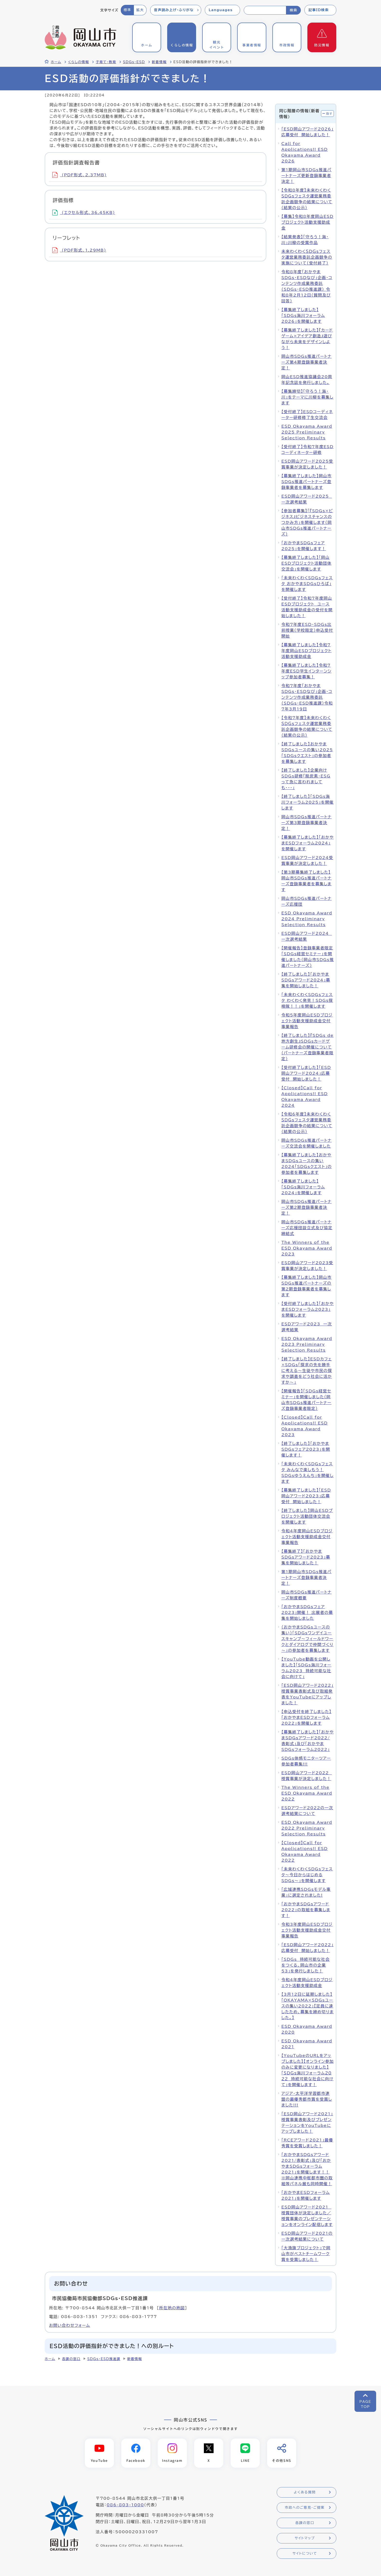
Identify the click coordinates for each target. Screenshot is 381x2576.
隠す (329, 113)
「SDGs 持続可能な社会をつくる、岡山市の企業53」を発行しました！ (305, 1965)
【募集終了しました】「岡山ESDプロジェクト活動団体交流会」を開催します (306, 563)
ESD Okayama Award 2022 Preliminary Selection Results (306, 1828)
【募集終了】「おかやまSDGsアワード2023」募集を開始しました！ (305, 1557)
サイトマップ (304, 2538)
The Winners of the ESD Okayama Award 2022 (306, 1793)
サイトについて (304, 2553)
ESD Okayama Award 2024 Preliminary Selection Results (306, 919)
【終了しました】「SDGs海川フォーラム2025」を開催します (307, 802)
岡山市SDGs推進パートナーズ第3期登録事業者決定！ (306, 822)
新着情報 (159, 62)
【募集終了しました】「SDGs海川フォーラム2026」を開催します (303, 315)
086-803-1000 (125, 2505)
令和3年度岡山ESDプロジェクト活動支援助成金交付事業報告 (307, 1930)
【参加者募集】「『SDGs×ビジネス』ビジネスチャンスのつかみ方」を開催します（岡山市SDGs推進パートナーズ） (307, 522)
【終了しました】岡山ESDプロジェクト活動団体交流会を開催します (307, 1516)
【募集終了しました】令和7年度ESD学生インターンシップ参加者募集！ (306, 671)
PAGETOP (365, 2404)
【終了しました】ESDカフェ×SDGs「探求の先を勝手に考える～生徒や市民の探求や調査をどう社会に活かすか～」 (306, 1370)
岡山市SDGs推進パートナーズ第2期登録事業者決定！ (306, 1207)
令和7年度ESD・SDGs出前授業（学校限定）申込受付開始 (307, 630)
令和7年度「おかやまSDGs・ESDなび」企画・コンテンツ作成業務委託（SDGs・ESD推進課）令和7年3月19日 (307, 697)
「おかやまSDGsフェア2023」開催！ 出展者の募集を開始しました (307, 1612)
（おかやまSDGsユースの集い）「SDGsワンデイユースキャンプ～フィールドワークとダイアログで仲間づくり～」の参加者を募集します (307, 1638)
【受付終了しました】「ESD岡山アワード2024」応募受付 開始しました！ (306, 1073)
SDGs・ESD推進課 (103, 2359)
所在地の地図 (172, 2308)
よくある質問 (305, 2492)
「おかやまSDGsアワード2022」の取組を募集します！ (305, 1910)
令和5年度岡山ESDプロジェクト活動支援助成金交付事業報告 (307, 1021)
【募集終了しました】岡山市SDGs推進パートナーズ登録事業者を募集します (306, 481)
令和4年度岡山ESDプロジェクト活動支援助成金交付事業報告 (307, 1536)
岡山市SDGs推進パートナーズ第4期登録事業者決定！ (306, 362)
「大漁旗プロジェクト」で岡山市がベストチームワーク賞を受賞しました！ (305, 2253)
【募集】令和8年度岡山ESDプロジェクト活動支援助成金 (307, 222)
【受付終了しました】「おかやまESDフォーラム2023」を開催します (307, 1309)
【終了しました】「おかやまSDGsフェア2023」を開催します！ (305, 1449)
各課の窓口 (71, 2359)
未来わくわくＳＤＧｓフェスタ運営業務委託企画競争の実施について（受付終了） (306, 257)
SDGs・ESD (134, 62)
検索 (293, 10)
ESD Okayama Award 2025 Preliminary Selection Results (306, 432)
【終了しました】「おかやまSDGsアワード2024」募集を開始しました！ (305, 980)
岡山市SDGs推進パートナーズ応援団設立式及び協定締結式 (306, 1228)
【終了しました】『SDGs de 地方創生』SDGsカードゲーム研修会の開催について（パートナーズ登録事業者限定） (307, 1047)
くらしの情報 (78, 62)
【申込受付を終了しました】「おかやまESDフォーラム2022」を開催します (306, 1717)
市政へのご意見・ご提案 (305, 2507)
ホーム (56, 62)
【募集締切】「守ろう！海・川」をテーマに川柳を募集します (307, 397)
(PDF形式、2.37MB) (79, 175)
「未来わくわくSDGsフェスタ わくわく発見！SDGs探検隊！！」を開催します (307, 1000)
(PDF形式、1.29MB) (79, 250)
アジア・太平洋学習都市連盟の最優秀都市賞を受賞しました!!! (306, 2099)
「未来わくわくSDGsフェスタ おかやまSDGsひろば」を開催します (307, 583)
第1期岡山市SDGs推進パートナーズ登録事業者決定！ (306, 1577)
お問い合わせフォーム (69, 2325)
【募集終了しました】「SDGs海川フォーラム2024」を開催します (303, 1187)
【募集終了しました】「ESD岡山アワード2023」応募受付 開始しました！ (306, 1496)
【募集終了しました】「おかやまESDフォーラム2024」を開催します (307, 843)
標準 (127, 10)
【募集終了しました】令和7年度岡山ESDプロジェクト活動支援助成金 (306, 650)
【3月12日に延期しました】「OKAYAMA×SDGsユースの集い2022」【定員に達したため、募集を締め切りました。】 (307, 2006)
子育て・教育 (106, 62)
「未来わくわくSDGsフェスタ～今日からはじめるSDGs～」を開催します (307, 1875)
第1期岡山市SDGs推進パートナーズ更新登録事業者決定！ (306, 175)
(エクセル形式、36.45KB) (83, 212)
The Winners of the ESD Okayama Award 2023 (306, 1248)
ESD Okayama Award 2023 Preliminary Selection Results (306, 1344)
